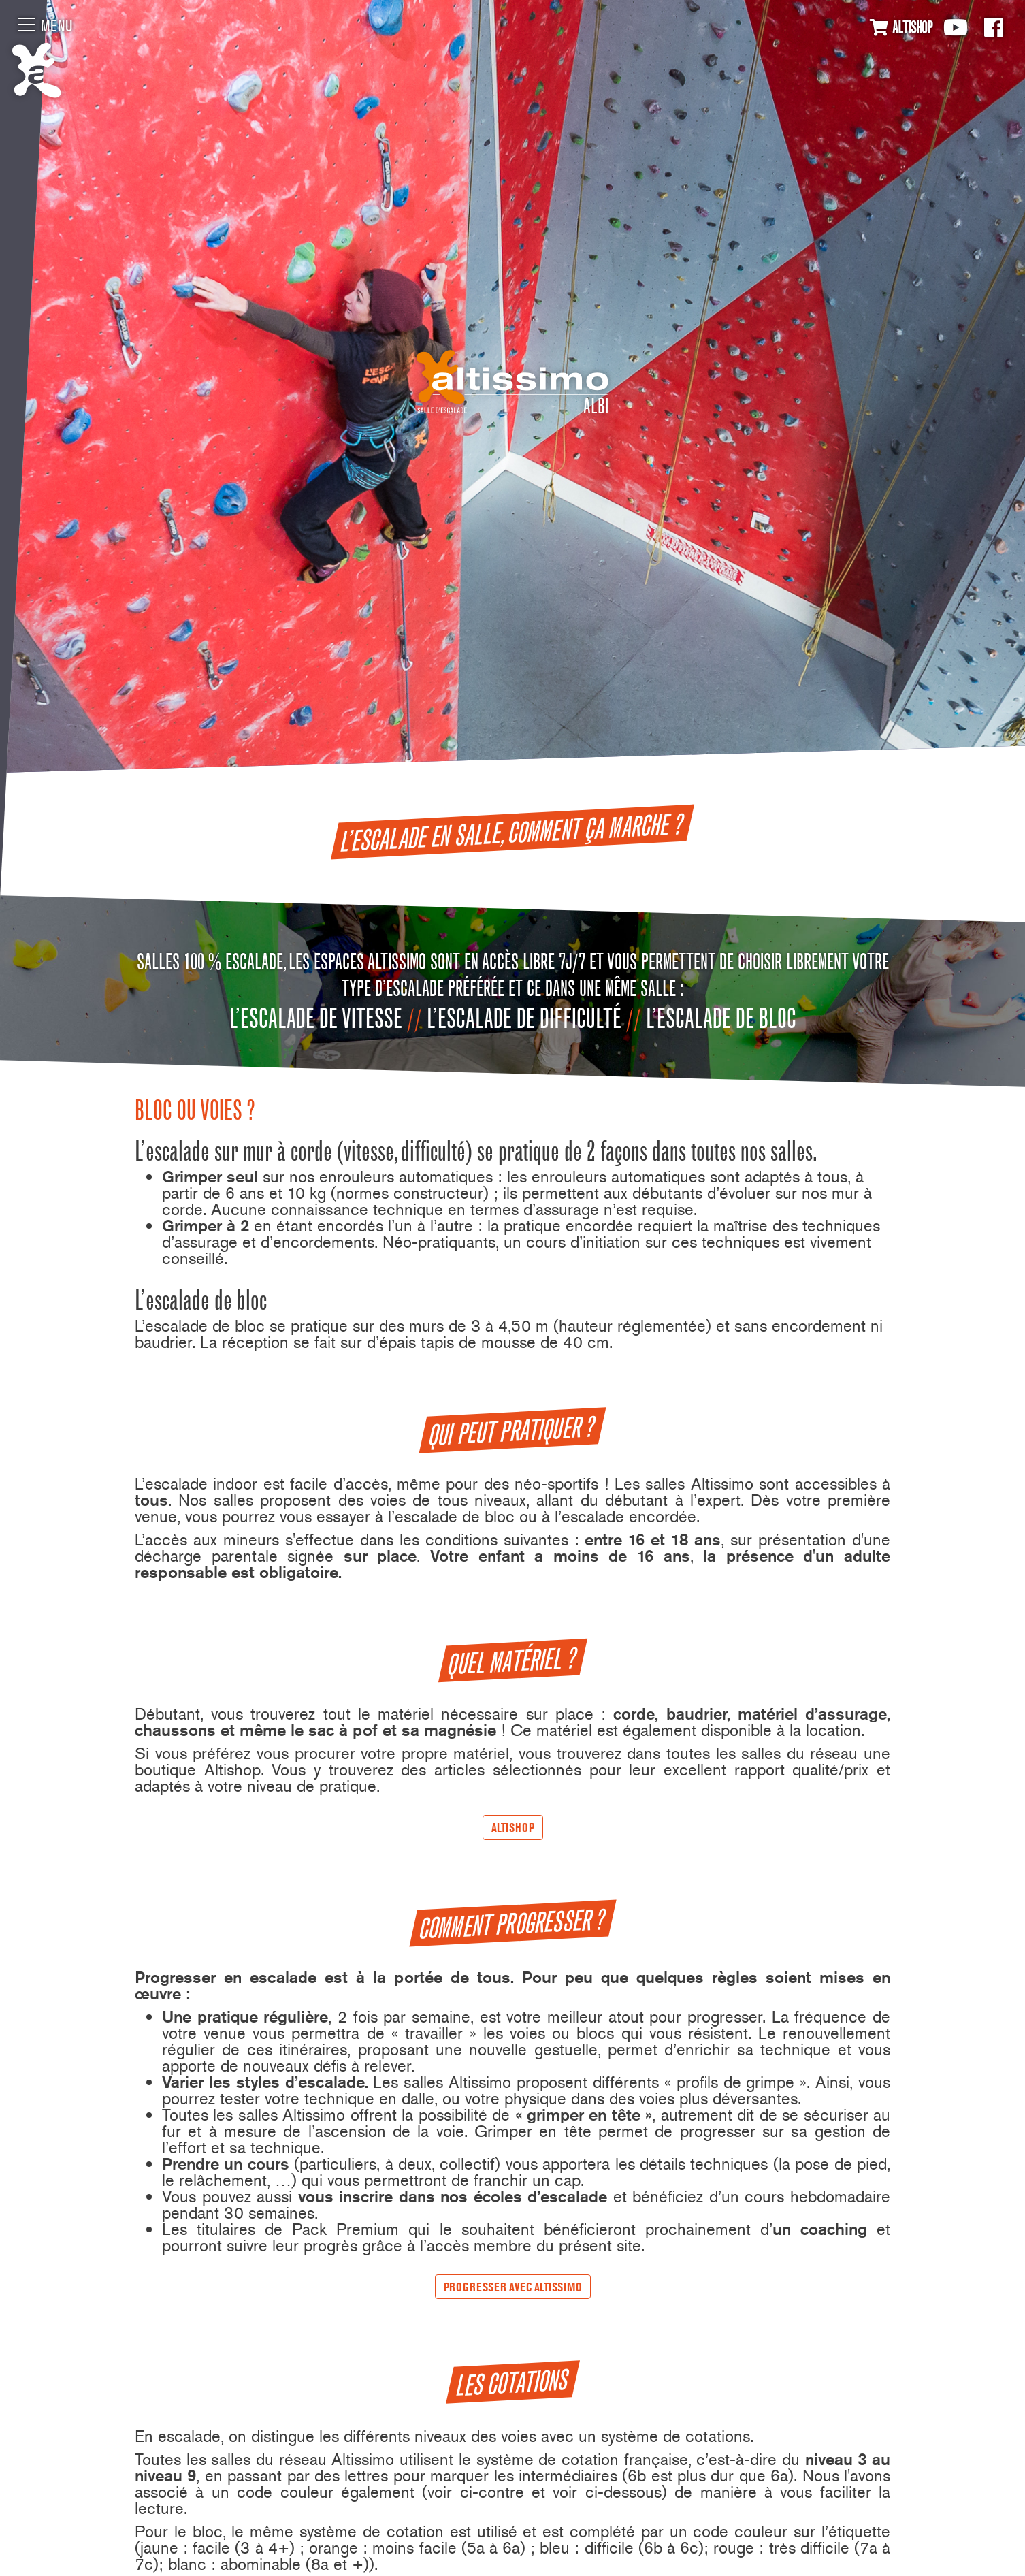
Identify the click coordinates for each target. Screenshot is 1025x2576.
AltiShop (512, 1827)
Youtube (955, 27)
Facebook (994, 27)
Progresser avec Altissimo (513, 2287)
